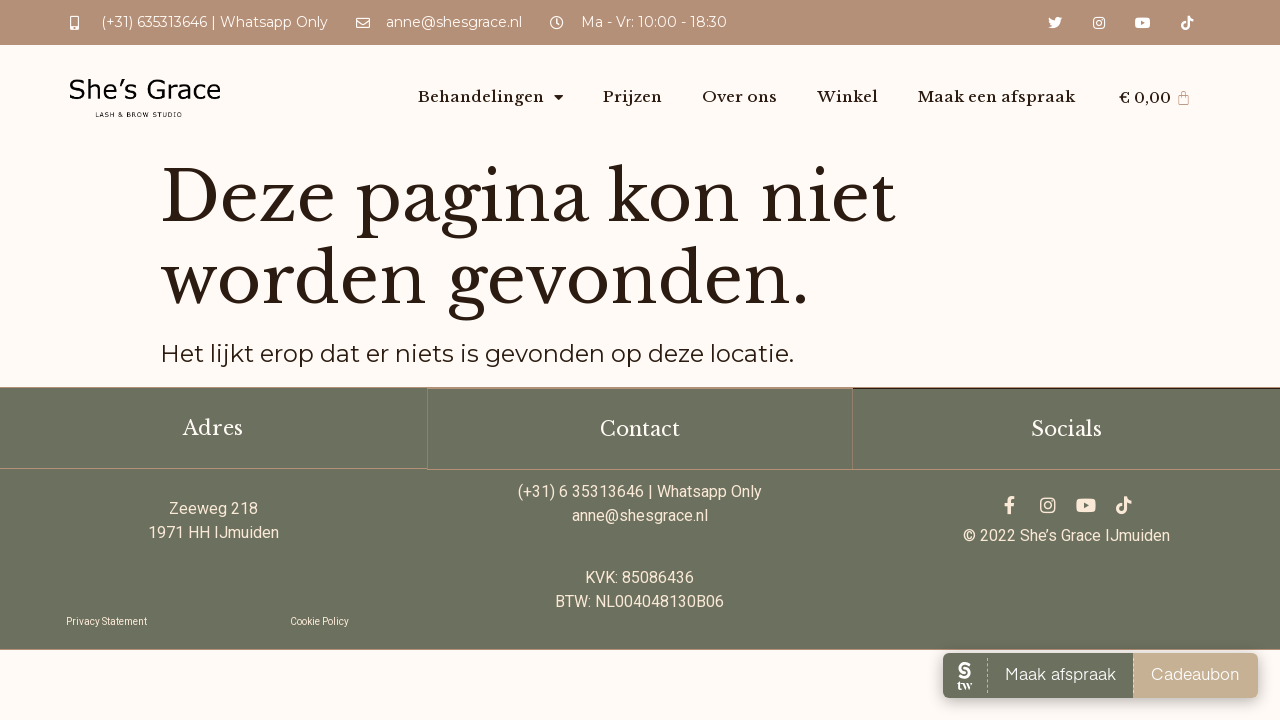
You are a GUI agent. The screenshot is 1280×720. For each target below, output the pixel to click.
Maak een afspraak (996, 96)
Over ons (739, 96)
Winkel (847, 96)
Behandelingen (490, 97)
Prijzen (632, 96)
